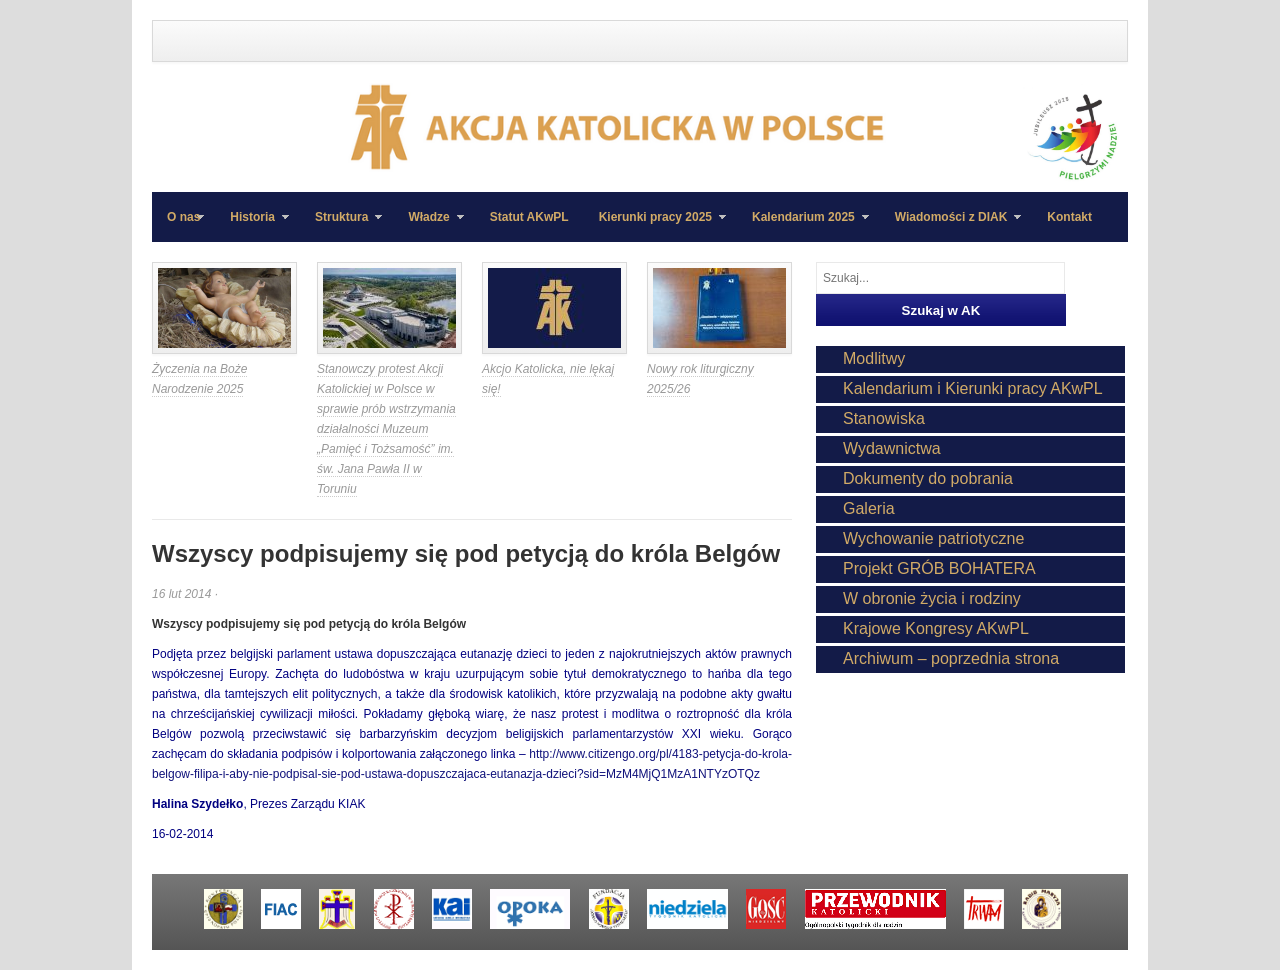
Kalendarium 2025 (803, 226)
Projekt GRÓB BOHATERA (939, 568)
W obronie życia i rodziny (932, 598)
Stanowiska (884, 418)
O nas (183, 217)
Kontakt (1069, 217)
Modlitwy (874, 358)
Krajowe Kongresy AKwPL (936, 628)
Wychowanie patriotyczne (933, 538)
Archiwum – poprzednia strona (951, 658)
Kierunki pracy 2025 (655, 226)
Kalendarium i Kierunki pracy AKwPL (973, 388)
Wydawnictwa (892, 448)
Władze (428, 226)
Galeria (869, 508)
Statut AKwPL (529, 217)
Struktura (341, 226)
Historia (252, 226)
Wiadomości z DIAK (951, 226)
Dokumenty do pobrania (928, 478)
